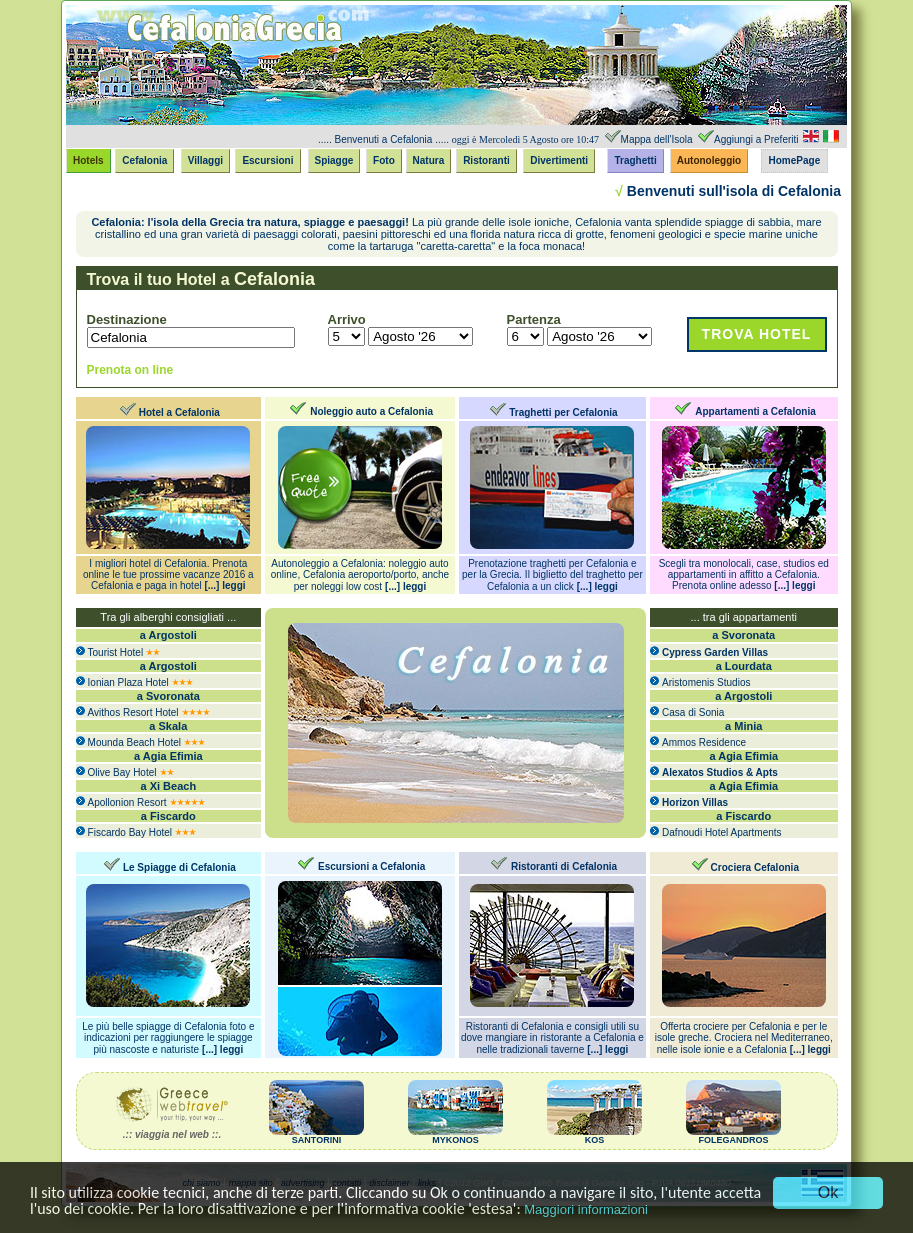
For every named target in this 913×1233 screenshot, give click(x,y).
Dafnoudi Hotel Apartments (722, 832)
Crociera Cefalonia (755, 867)
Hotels (88, 160)
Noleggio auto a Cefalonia (371, 411)
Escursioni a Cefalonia (371, 866)
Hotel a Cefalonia (179, 412)
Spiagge (334, 160)
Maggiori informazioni (586, 1209)
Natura (429, 160)
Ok (828, 1192)
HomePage (795, 160)
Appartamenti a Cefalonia (755, 411)
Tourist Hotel (116, 652)
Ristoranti (486, 160)
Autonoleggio (709, 160)
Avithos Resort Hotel (133, 712)
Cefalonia (144, 160)
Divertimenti (559, 160)
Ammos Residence (704, 742)
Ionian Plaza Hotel (128, 682)
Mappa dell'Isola (657, 139)
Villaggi (205, 160)
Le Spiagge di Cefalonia (179, 867)
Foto (384, 160)
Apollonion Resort (127, 802)
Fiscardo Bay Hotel (130, 832)
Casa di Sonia (693, 712)
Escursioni (267, 160)
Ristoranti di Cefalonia (564, 866)
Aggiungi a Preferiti (756, 139)
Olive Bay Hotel (122, 772)
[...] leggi (224, 585)
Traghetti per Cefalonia (563, 412)
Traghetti (635, 160)
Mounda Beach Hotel (134, 742)
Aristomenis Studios (706, 682)
